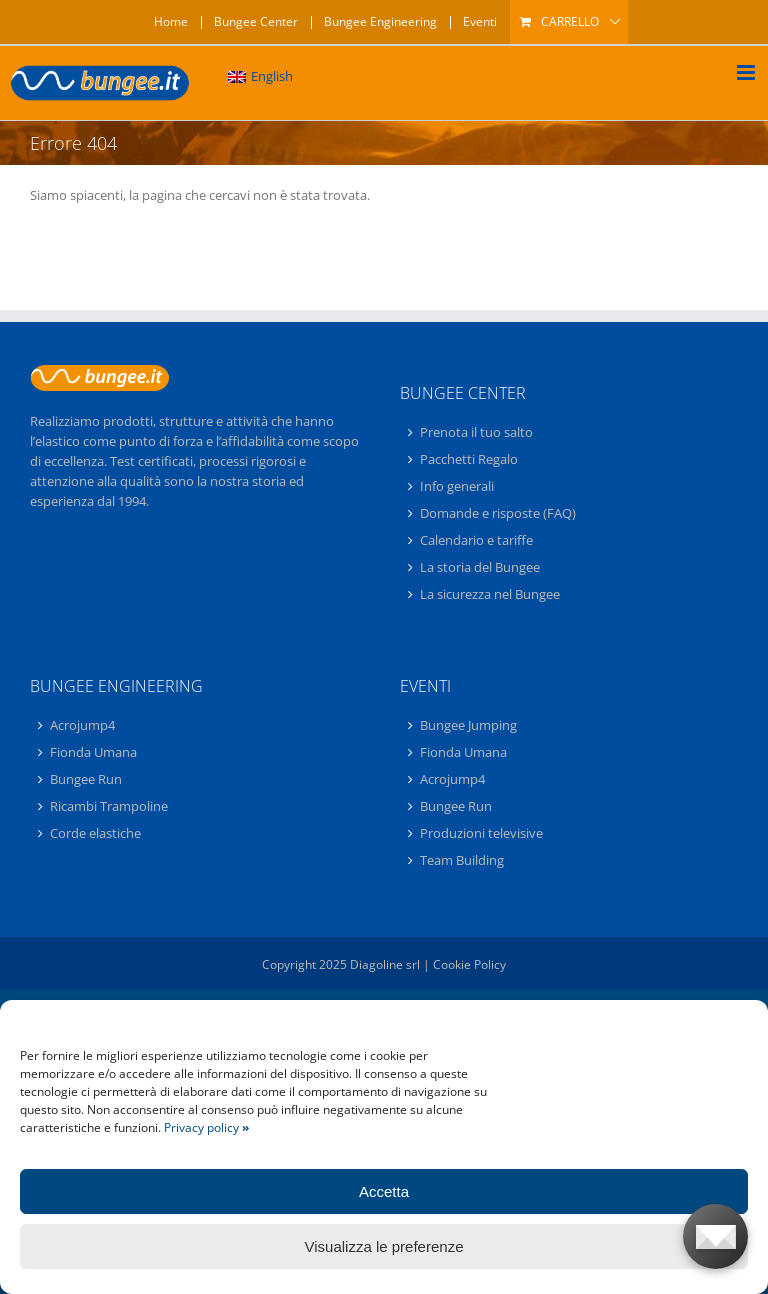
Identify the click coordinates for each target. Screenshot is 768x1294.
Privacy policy (206, 1127)
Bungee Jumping (468, 726)
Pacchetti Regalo (469, 459)
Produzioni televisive (481, 833)
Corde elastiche (95, 833)
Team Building (462, 860)
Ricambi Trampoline (109, 806)
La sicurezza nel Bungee (490, 594)
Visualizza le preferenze (384, 1246)
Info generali (457, 486)
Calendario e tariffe (476, 540)
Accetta (384, 1191)
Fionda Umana (93, 752)
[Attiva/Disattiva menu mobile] (747, 72)
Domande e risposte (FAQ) (498, 513)
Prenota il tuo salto (476, 433)
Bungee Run (86, 779)
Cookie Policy (469, 964)
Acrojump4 (82, 726)
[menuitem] (260, 76)
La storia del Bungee (480, 567)
